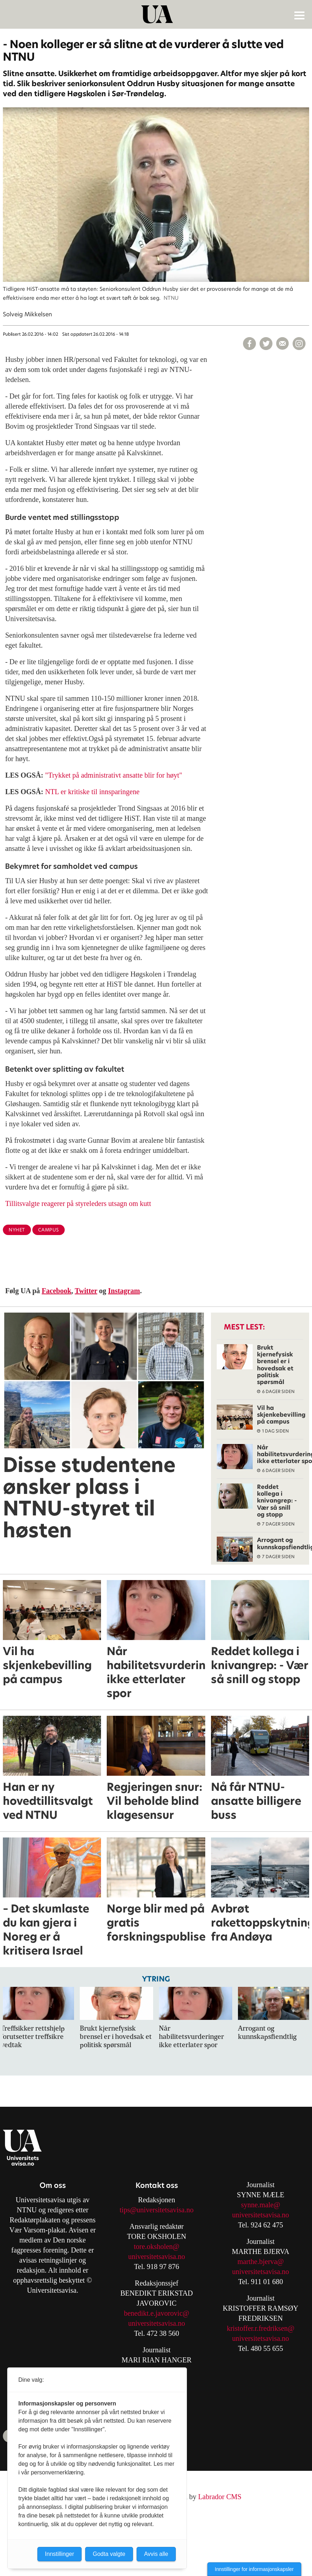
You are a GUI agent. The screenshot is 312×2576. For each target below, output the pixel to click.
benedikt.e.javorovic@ (156, 2313)
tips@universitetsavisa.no (157, 2210)
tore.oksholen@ (156, 2246)
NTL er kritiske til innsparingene (92, 792)
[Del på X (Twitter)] (266, 343)
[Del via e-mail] (282, 343)
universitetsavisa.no (156, 2256)
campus (48, 1230)
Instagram (124, 1291)
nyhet (17, 1230)
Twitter (86, 1291)
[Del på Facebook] (249, 343)
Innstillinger (59, 2554)
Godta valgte (109, 2554)
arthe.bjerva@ (263, 2261)
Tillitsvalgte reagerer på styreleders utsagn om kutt (78, 1203)
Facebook (56, 1291)
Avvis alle (156, 2554)
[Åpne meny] (299, 15)
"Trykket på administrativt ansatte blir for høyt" (113, 775)
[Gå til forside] (157, 14)
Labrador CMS (220, 2497)
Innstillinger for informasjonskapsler (254, 2569)
